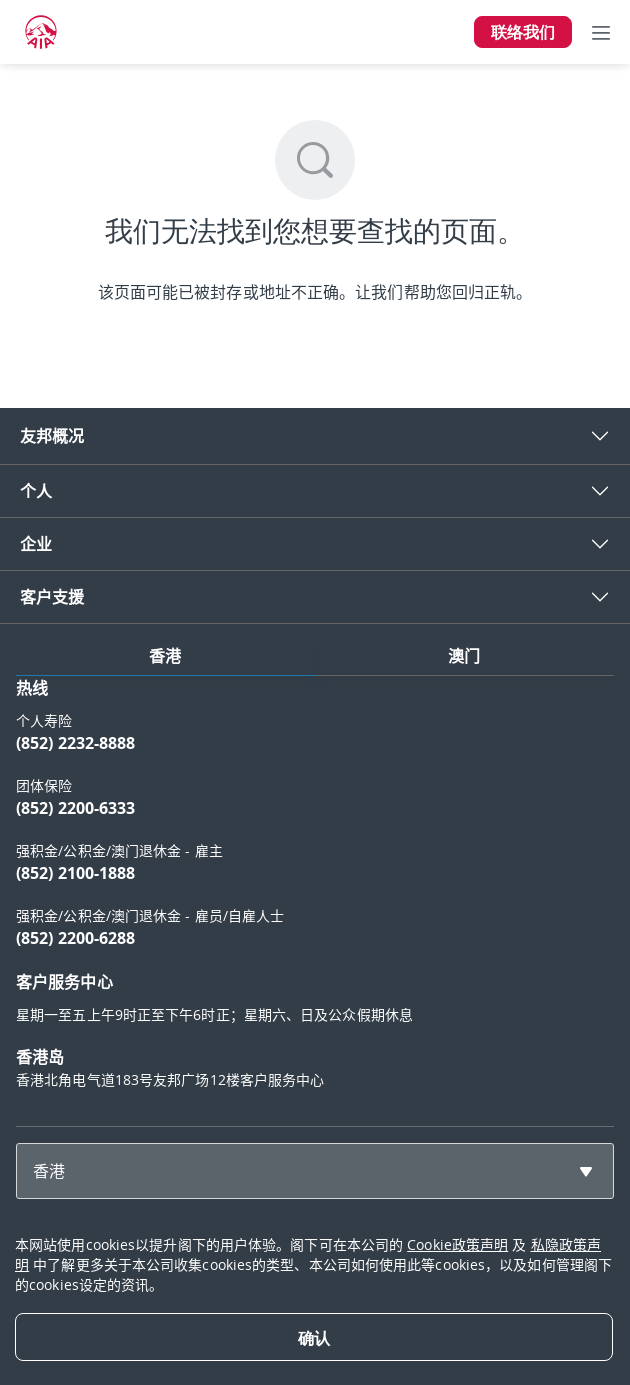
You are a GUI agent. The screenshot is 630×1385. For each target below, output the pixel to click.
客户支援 (52, 597)
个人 (36, 491)
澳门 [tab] (464, 656)
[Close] (314, 1337)
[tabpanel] (315, 893)
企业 (36, 544)
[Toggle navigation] (601, 32)
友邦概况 (52, 436)
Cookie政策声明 (457, 1244)
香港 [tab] (165, 656)
